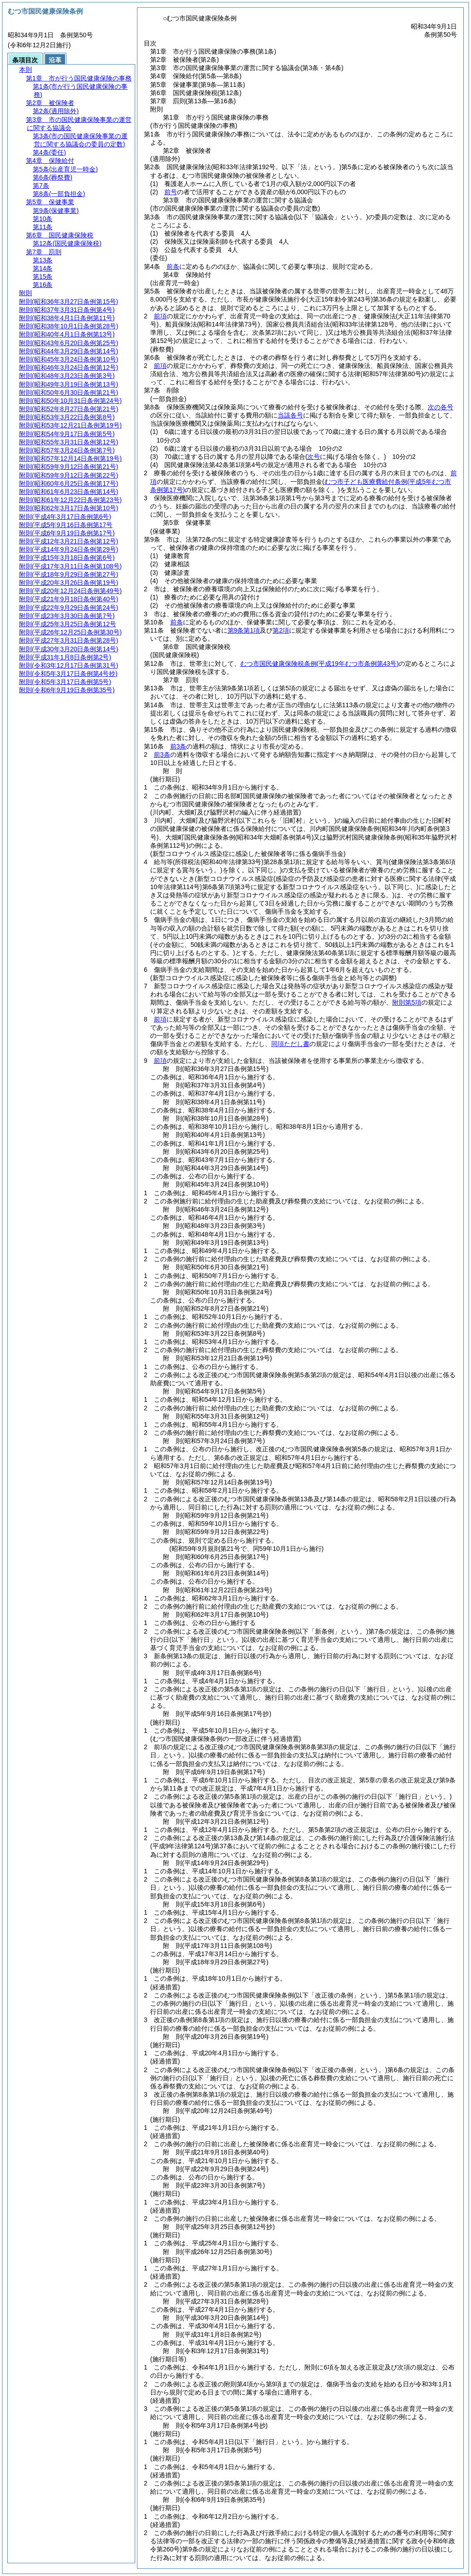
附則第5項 (406, 1002)
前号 (170, 192)
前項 (160, 316)
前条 (173, 266)
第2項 (281, 630)
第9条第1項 (244, 630)
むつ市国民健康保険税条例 (319, 663)
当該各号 (290, 415)
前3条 (178, 746)
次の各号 (440, 407)
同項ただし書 (290, 1043)
